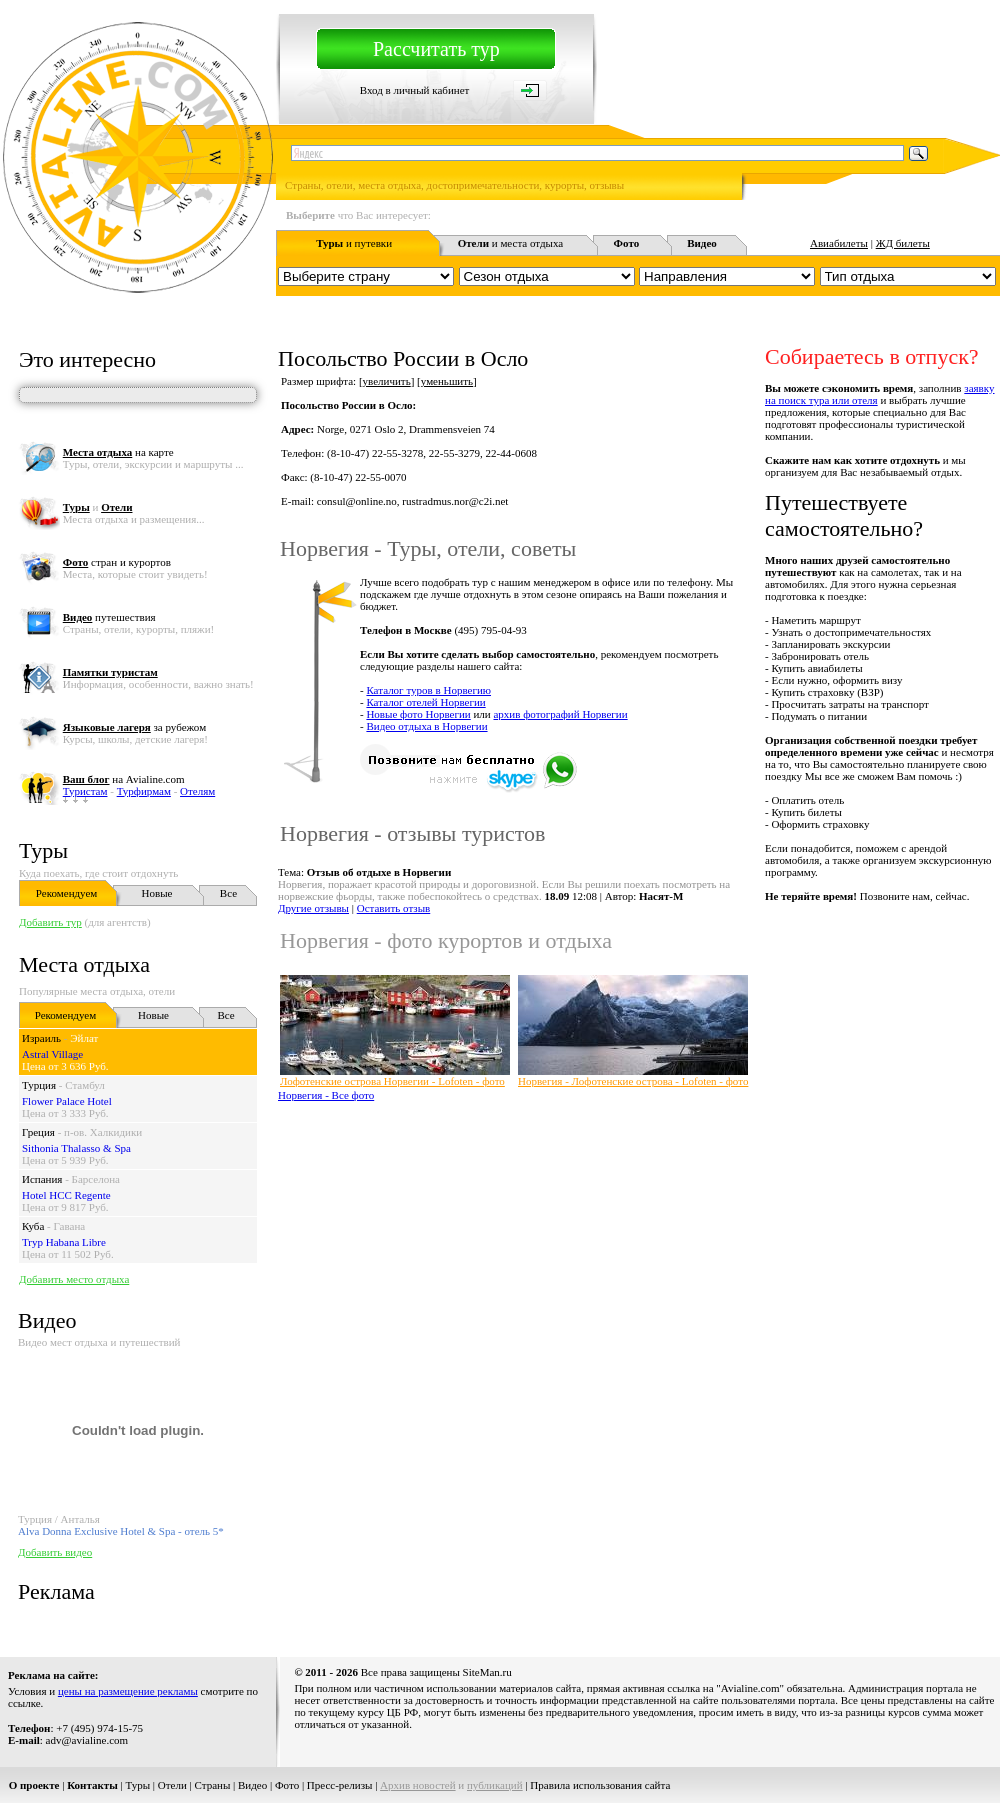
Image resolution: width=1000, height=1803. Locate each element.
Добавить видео (55, 1552)
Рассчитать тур (436, 49)
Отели (172, 1785)
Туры (43, 850)
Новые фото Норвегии (418, 714)
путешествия (109, 617)
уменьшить (447, 381)
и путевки (354, 243)
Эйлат (84, 1038)
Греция (38, 1132)
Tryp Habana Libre (64, 1242)
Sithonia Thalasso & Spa (76, 1148)
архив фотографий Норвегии (560, 714)
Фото (287, 1785)
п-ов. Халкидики (103, 1132)
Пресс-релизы (340, 1785)
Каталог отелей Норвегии (425, 702)
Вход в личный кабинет (415, 90)
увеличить (387, 381)
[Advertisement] (524, 1255)
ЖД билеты (903, 243)
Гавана (70, 1226)
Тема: (364, 872)
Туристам (85, 791)
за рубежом (134, 727)
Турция (39, 1085)
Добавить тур (50, 922)
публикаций (495, 1785)
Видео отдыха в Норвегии (426, 726)
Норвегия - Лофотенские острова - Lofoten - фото (633, 1081)
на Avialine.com (124, 779)
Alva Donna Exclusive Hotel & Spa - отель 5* (121, 1531)
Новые (157, 893)
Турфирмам (144, 791)
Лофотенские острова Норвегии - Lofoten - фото (392, 1081)
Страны (213, 1785)
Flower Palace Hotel (67, 1101)
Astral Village (52, 1054)
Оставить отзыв (394, 908)
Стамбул (85, 1085)
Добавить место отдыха (74, 1279)
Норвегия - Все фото (326, 1095)
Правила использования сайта (600, 1785)
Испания (42, 1179)
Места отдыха (84, 964)
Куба (33, 1226)
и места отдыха (511, 243)
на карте (118, 452)
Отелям (197, 791)
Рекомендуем (66, 893)
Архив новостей (418, 1785)
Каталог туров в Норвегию (428, 690)
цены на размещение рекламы (128, 1691)
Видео (252, 1785)
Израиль (41, 1038)
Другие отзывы (313, 908)
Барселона (96, 1179)
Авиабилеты (839, 243)
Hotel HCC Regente (66, 1195)
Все (228, 893)
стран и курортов (117, 562)
